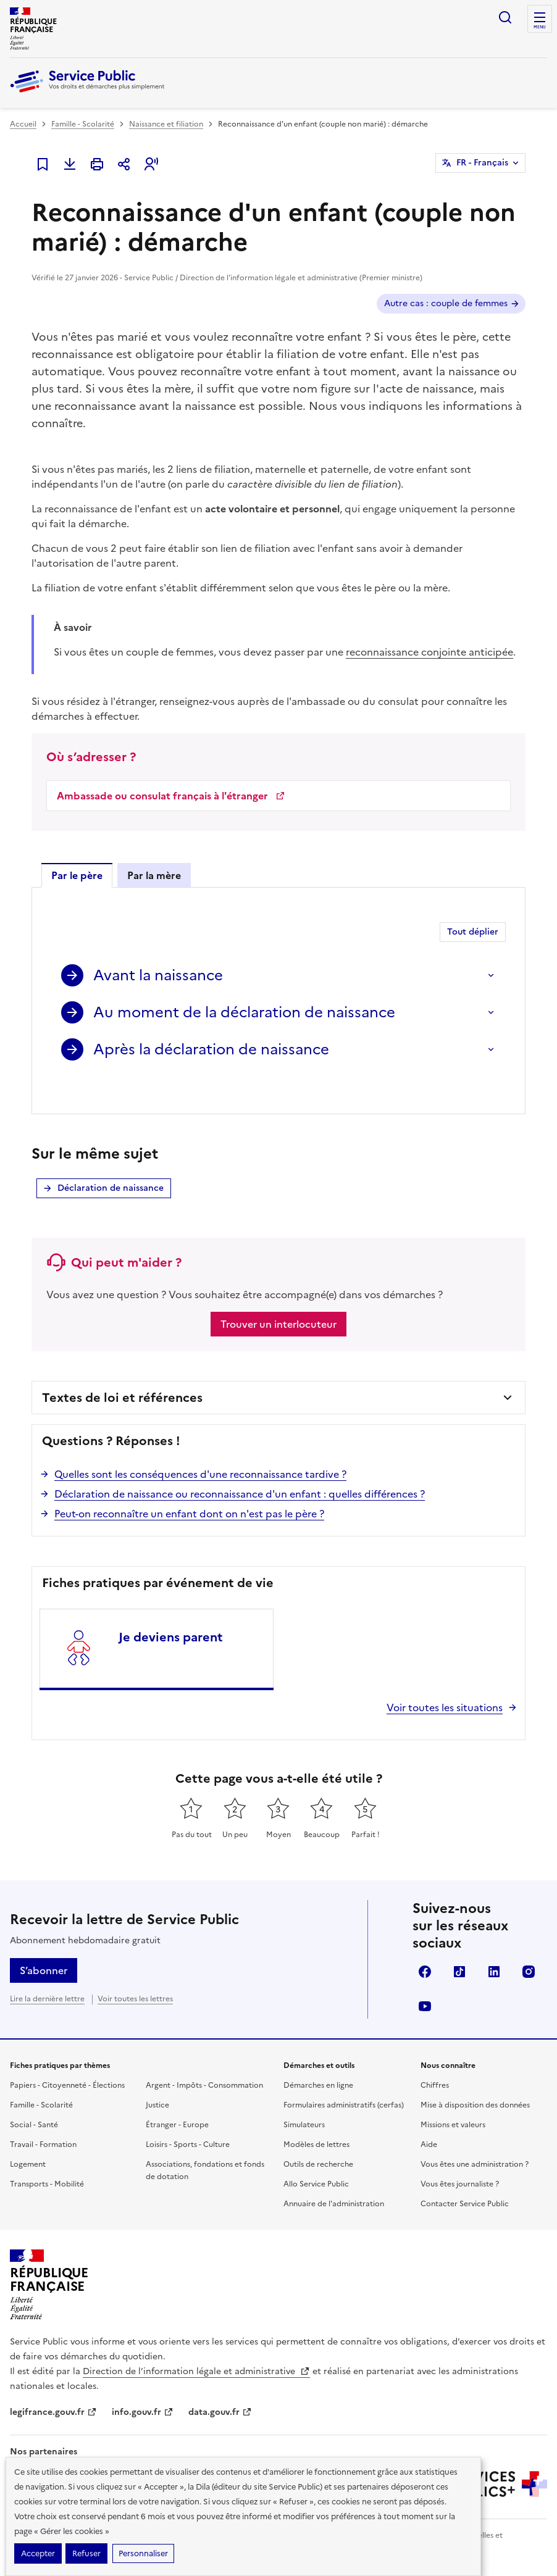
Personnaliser (143, 2553)
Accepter (38, 2553)
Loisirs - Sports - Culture (188, 2120)
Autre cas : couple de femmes (446, 303)
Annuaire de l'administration (333, 2179)
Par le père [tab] (77, 875)
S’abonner (43, 1946)
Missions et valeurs (453, 2100)
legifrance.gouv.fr (53, 2388)
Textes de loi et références (122, 1373)
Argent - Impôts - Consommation (204, 2061)
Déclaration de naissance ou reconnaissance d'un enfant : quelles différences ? (239, 1469)
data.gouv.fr (220, 2388)
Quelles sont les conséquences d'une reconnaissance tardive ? (200, 1450)
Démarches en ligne (318, 2061)
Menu (540, 27)
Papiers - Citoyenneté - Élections (67, 2061)
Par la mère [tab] (154, 875)
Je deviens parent (171, 1613)
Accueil (23, 124)
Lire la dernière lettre (47, 1974)
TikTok (459, 1947)
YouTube (425, 1982)
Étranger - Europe (177, 2100)
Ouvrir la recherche (505, 17)
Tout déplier (472, 931)
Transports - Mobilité (47, 2159)
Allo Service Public (316, 2159)
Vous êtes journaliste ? (460, 2159)
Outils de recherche (318, 2140)
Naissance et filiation (166, 124)
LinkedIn (494, 1947)
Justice (157, 2080)
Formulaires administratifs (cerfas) (343, 2080)
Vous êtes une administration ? (475, 2140)
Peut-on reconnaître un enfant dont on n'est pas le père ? (189, 1489)
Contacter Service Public (465, 2179)
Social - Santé (34, 2100)
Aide (429, 2120)
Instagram (528, 1947)
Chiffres (435, 2061)
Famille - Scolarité (82, 124)
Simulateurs (304, 2100)
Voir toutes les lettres (135, 1974)
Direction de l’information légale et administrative (196, 2347)
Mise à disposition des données (475, 2080)
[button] (151, 164)
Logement (28, 2140)
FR (482, 163)
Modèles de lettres (316, 2120)
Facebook (425, 1947)
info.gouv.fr (143, 2388)
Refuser (86, 2553)
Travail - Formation (43, 2120)
